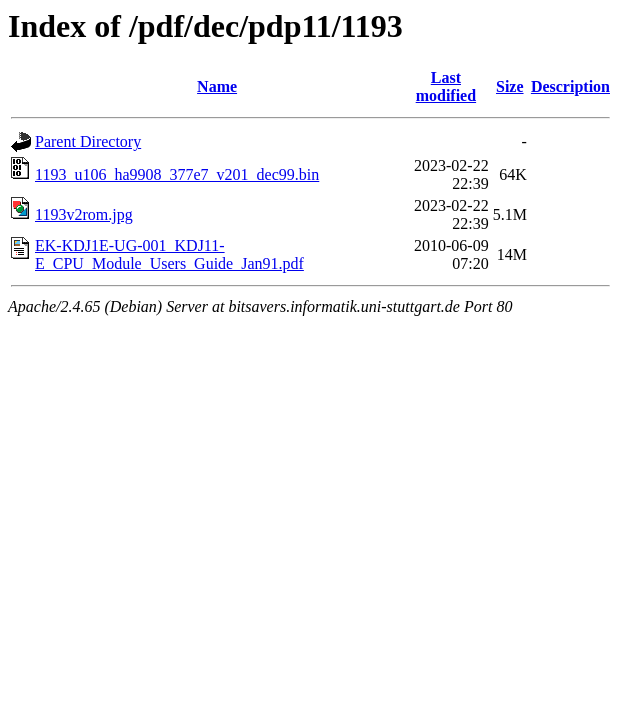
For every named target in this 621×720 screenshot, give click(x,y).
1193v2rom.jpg (84, 214)
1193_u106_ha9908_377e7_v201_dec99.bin (177, 174)
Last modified (446, 86)
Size (510, 86)
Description (570, 86)
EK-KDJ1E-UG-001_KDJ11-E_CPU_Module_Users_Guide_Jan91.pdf (169, 254)
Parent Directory (88, 141)
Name (217, 86)
